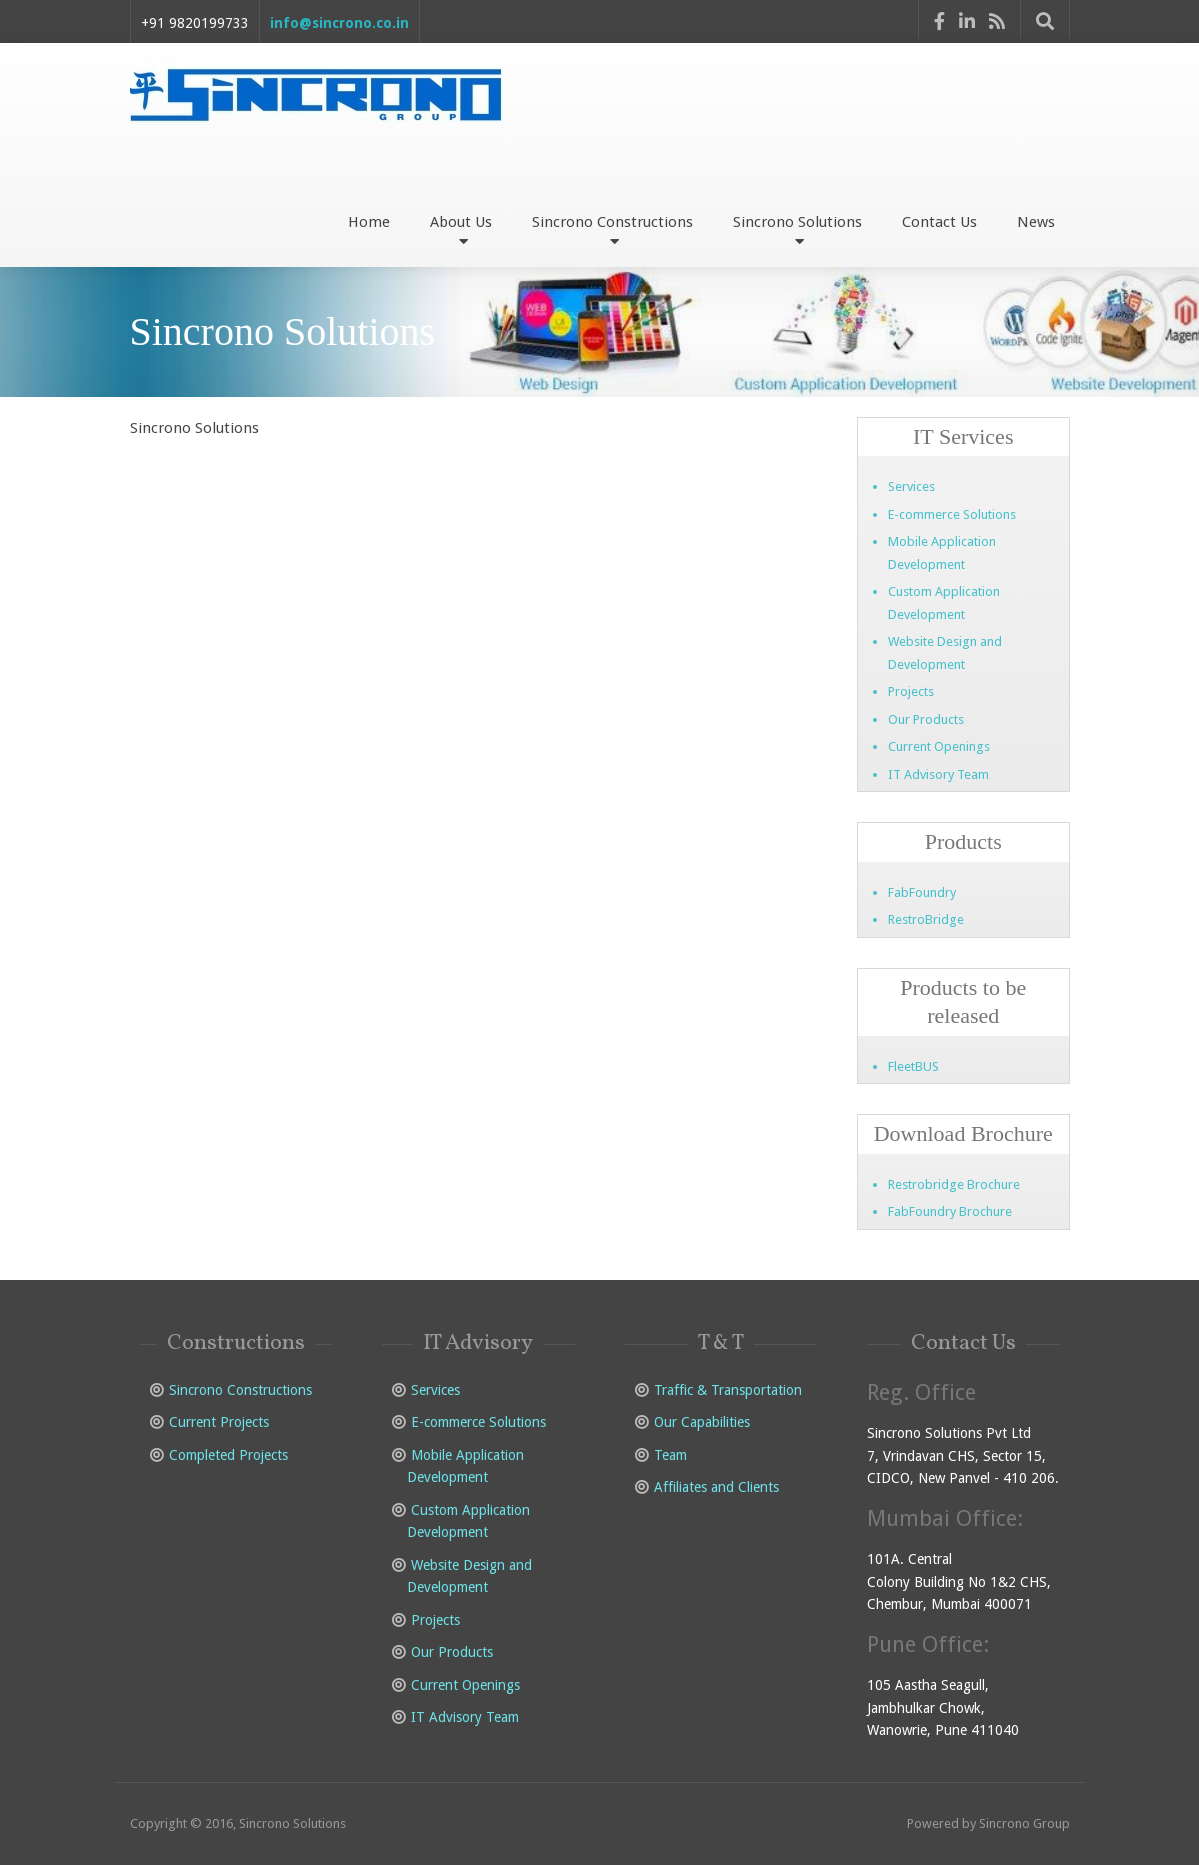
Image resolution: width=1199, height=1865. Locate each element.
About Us (461, 230)
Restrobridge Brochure (954, 1184)
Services (911, 486)
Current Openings (939, 746)
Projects (911, 691)
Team (670, 1455)
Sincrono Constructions (612, 230)
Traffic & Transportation (728, 1390)
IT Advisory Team (938, 774)
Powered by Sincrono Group (988, 1823)
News (1036, 222)
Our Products (926, 719)
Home (369, 222)
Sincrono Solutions (797, 230)
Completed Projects (228, 1455)
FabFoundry (922, 892)
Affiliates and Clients (716, 1487)
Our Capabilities (702, 1422)
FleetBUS (913, 1066)
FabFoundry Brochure (950, 1211)
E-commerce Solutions (952, 514)
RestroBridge (926, 919)
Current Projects (219, 1422)
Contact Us (939, 222)
